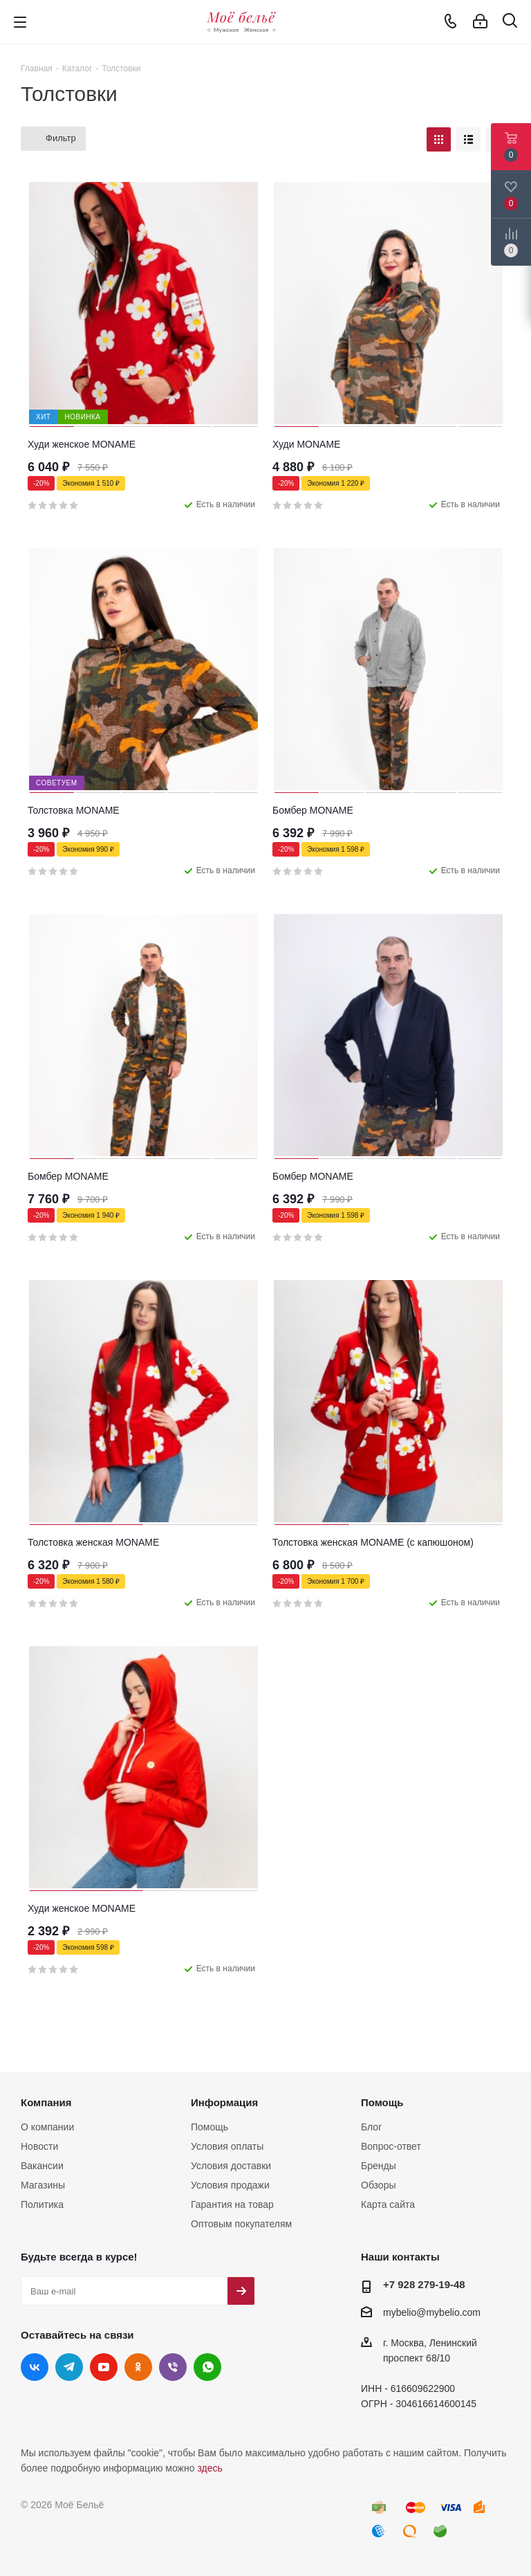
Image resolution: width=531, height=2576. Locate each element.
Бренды (378, 2165)
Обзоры (378, 2185)
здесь (209, 2468)
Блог (371, 2126)
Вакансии (42, 2165)
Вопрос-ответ (391, 2146)
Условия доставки (231, 2165)
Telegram (69, 2367)
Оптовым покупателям (241, 2223)
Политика (42, 2204)
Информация (224, 2102)
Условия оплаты (227, 2146)
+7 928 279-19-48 (424, 2284)
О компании (47, 2126)
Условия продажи (230, 2185)
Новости (39, 2146)
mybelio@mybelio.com (432, 2312)
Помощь (209, 2126)
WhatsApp (207, 2367)
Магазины (43, 2185)
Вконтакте (34, 2367)
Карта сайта (388, 2204)
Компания (46, 2102)
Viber (173, 2367)
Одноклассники (138, 2367)
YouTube (104, 2367)
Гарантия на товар (232, 2204)
